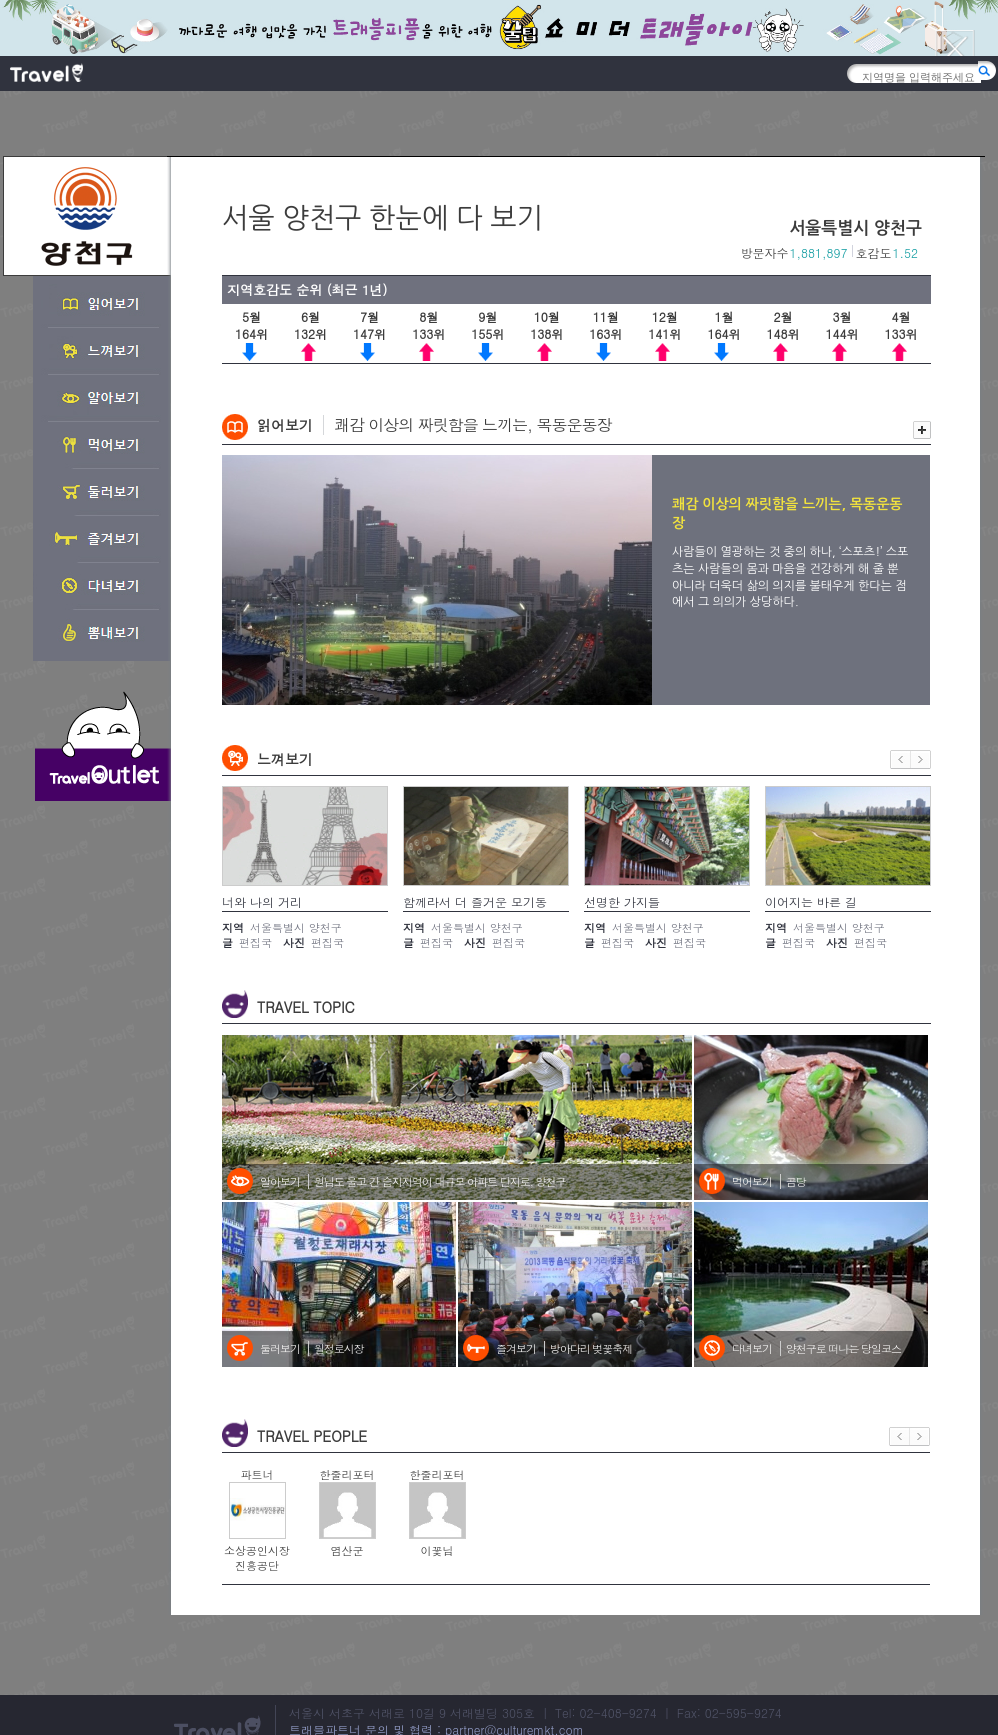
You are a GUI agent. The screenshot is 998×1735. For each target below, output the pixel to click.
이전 (900, 759)
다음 (921, 759)
